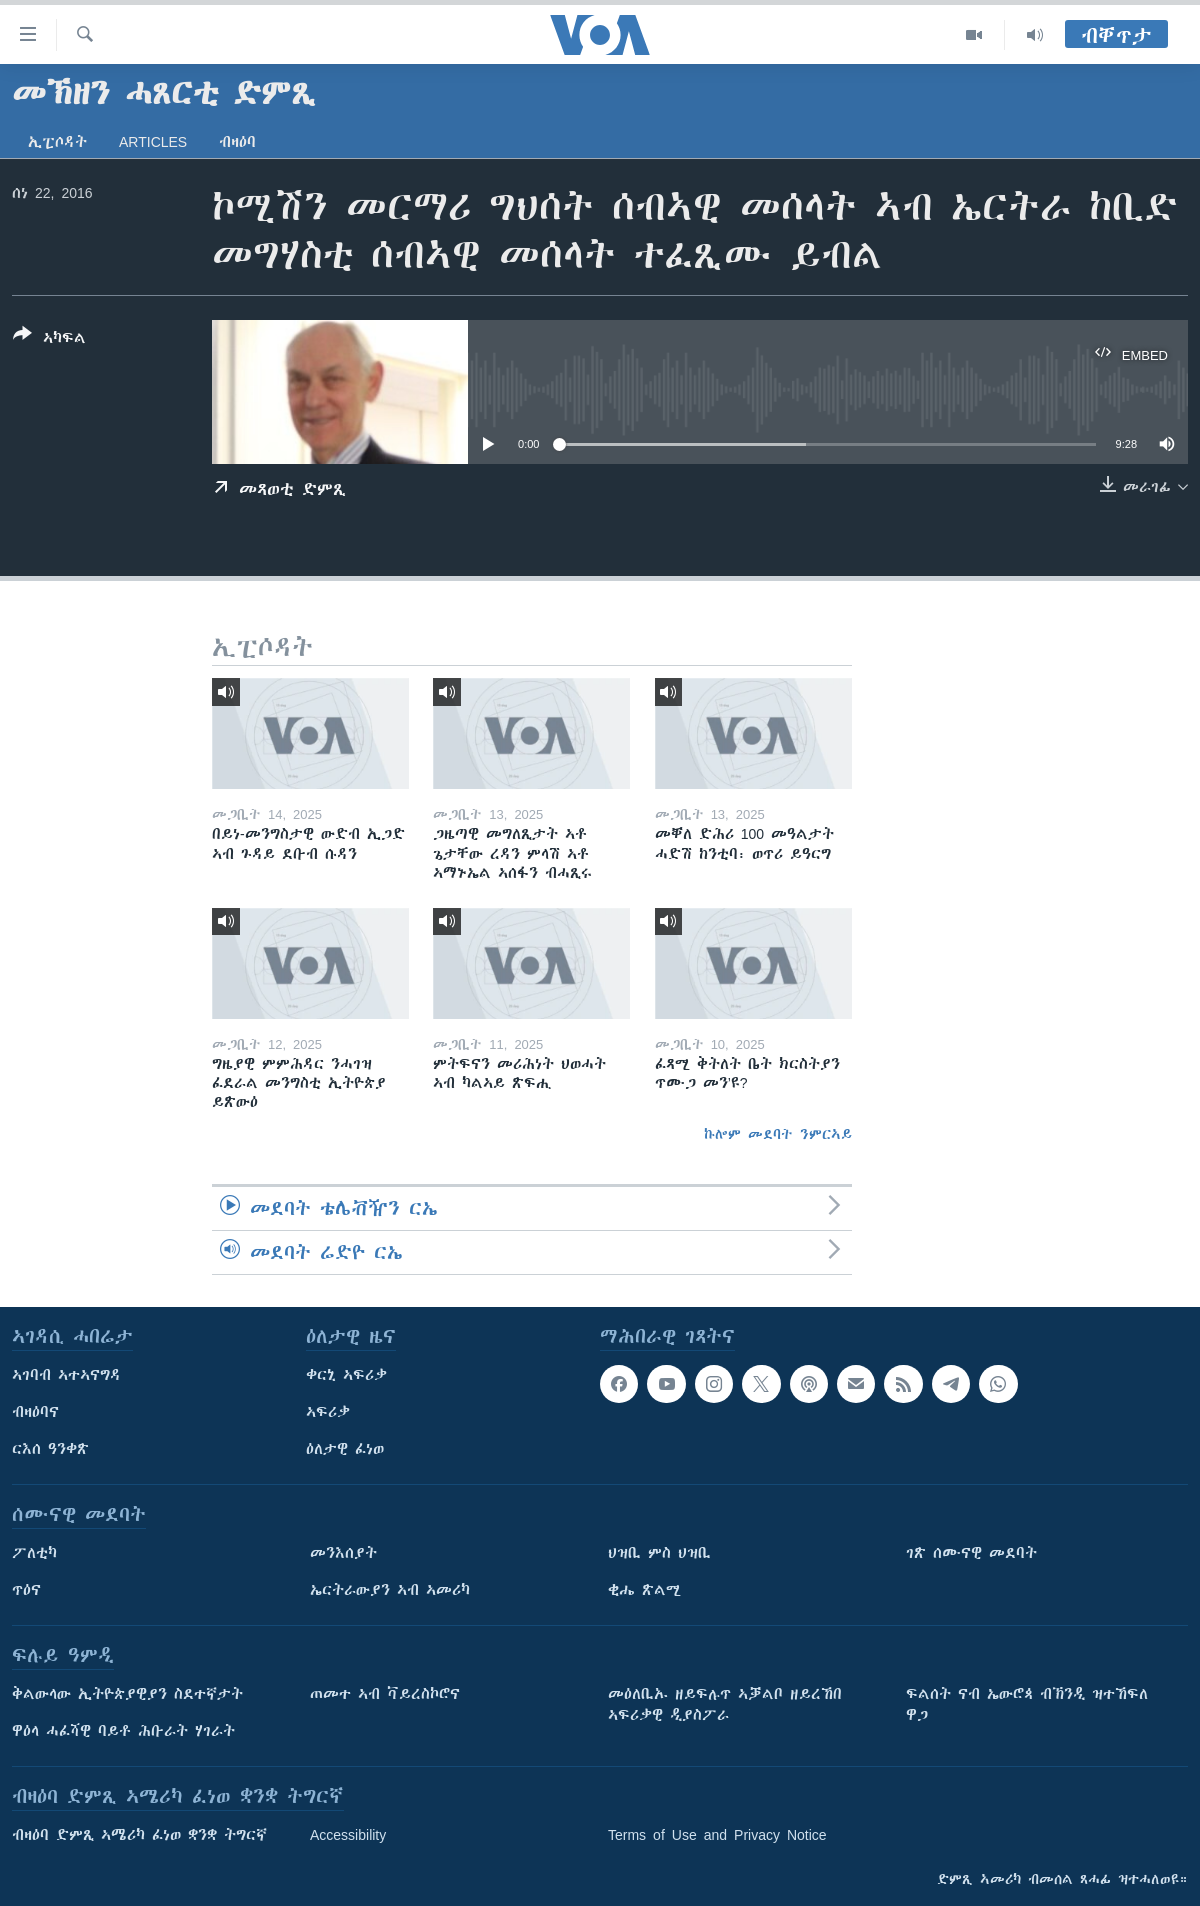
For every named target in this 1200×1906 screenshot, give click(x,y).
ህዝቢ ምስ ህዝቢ (659, 1553)
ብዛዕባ (237, 142)
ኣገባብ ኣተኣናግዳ (66, 1375)
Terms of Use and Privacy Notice (717, 1835)
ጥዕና (26, 1590)
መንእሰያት (343, 1553)
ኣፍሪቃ (328, 1412)
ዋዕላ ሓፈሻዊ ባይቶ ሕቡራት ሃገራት (123, 1731)
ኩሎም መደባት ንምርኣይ (778, 1134)
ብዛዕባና (35, 1412)
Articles (153, 142)
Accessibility (348, 1835)
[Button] (49, 340)
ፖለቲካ (34, 1553)
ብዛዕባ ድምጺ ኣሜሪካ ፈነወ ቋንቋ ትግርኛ (139, 1835)
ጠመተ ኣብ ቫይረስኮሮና (385, 1694)
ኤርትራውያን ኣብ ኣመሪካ (390, 1590)
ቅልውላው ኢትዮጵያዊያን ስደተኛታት (127, 1694)
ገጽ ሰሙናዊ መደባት (971, 1553)
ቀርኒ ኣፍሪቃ (346, 1375)
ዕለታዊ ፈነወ (345, 1449)
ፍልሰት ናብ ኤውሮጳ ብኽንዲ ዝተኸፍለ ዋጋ (1027, 1704)
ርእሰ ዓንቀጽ (50, 1449)
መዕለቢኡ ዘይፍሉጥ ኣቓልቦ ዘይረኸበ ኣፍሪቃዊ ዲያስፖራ (725, 1704)
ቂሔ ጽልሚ (644, 1590)
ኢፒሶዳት (57, 142)
